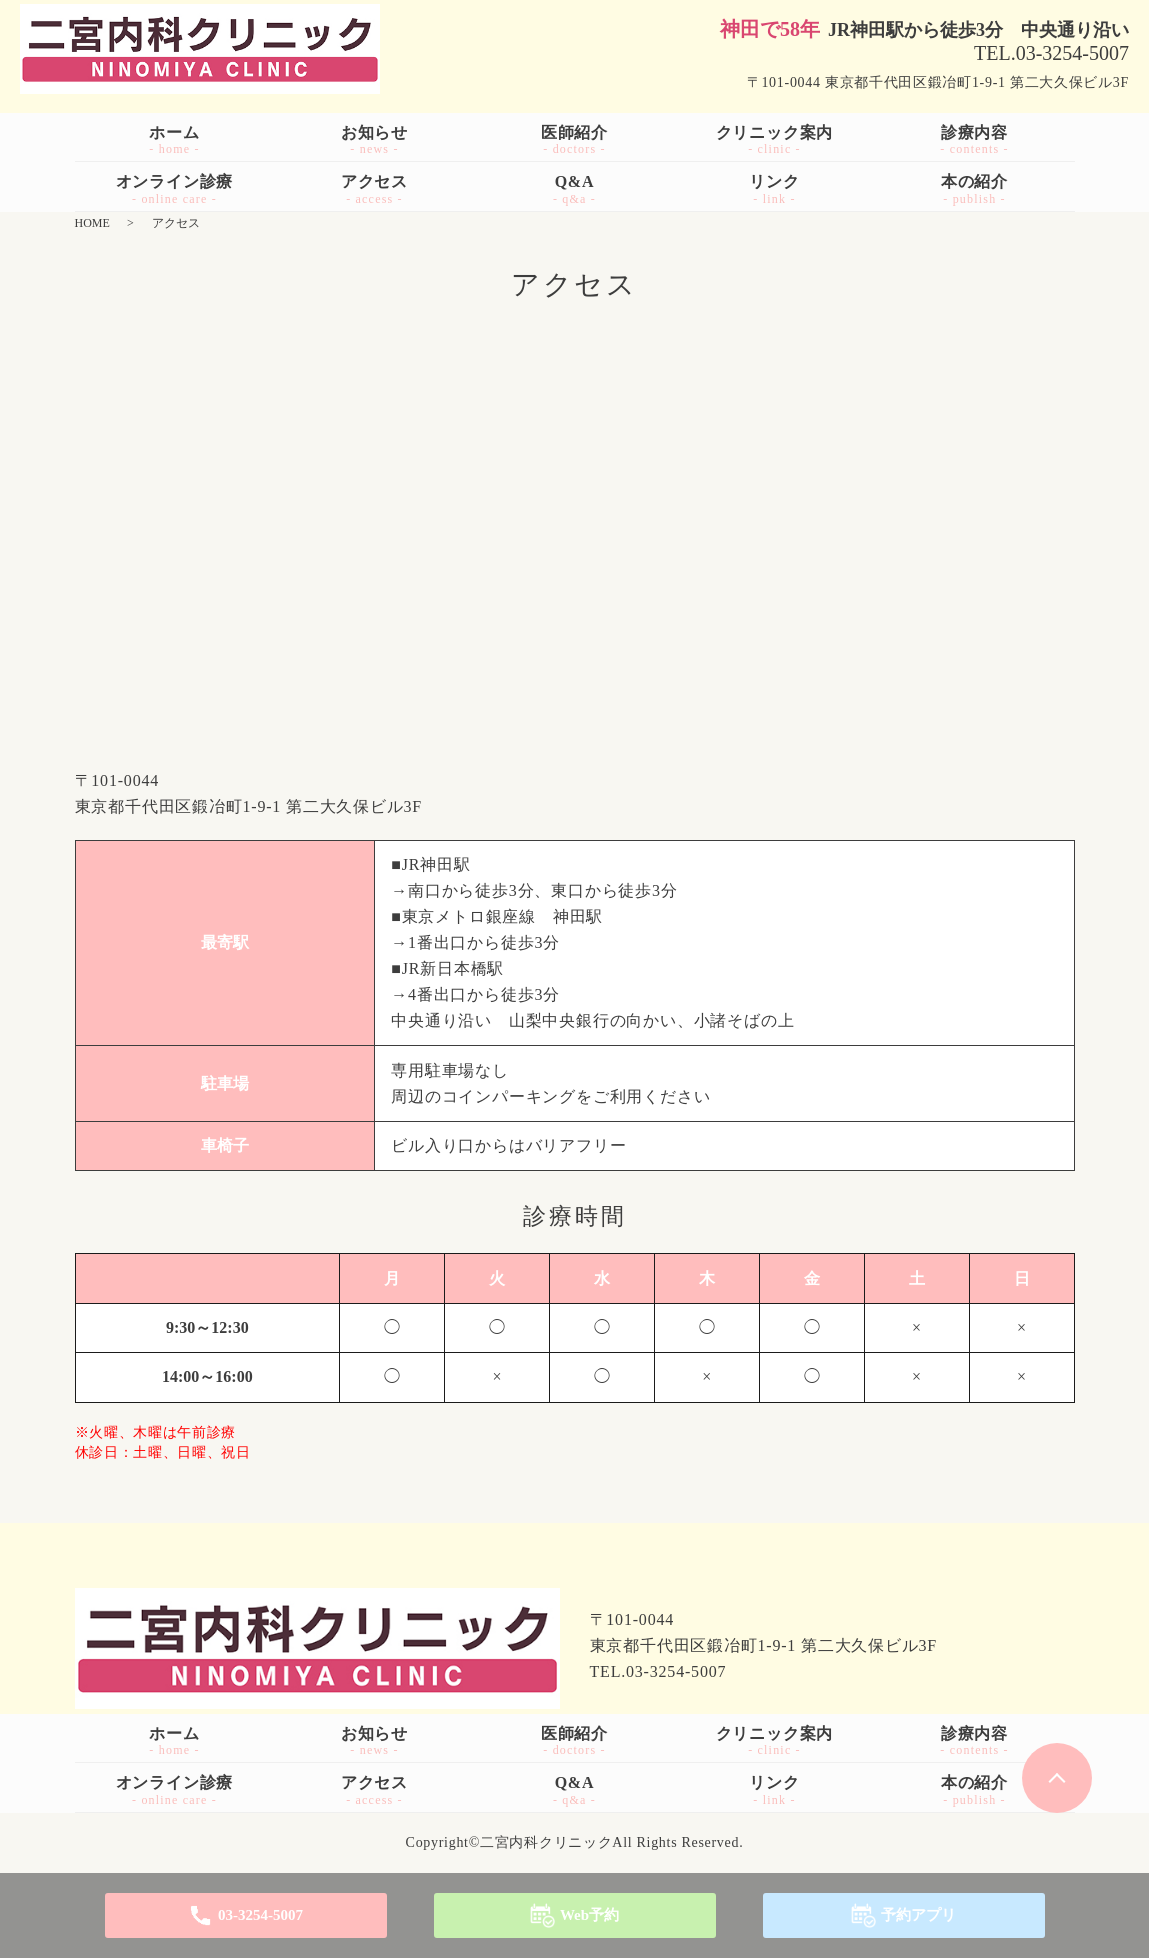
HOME (92, 223)
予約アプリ (918, 1915)
